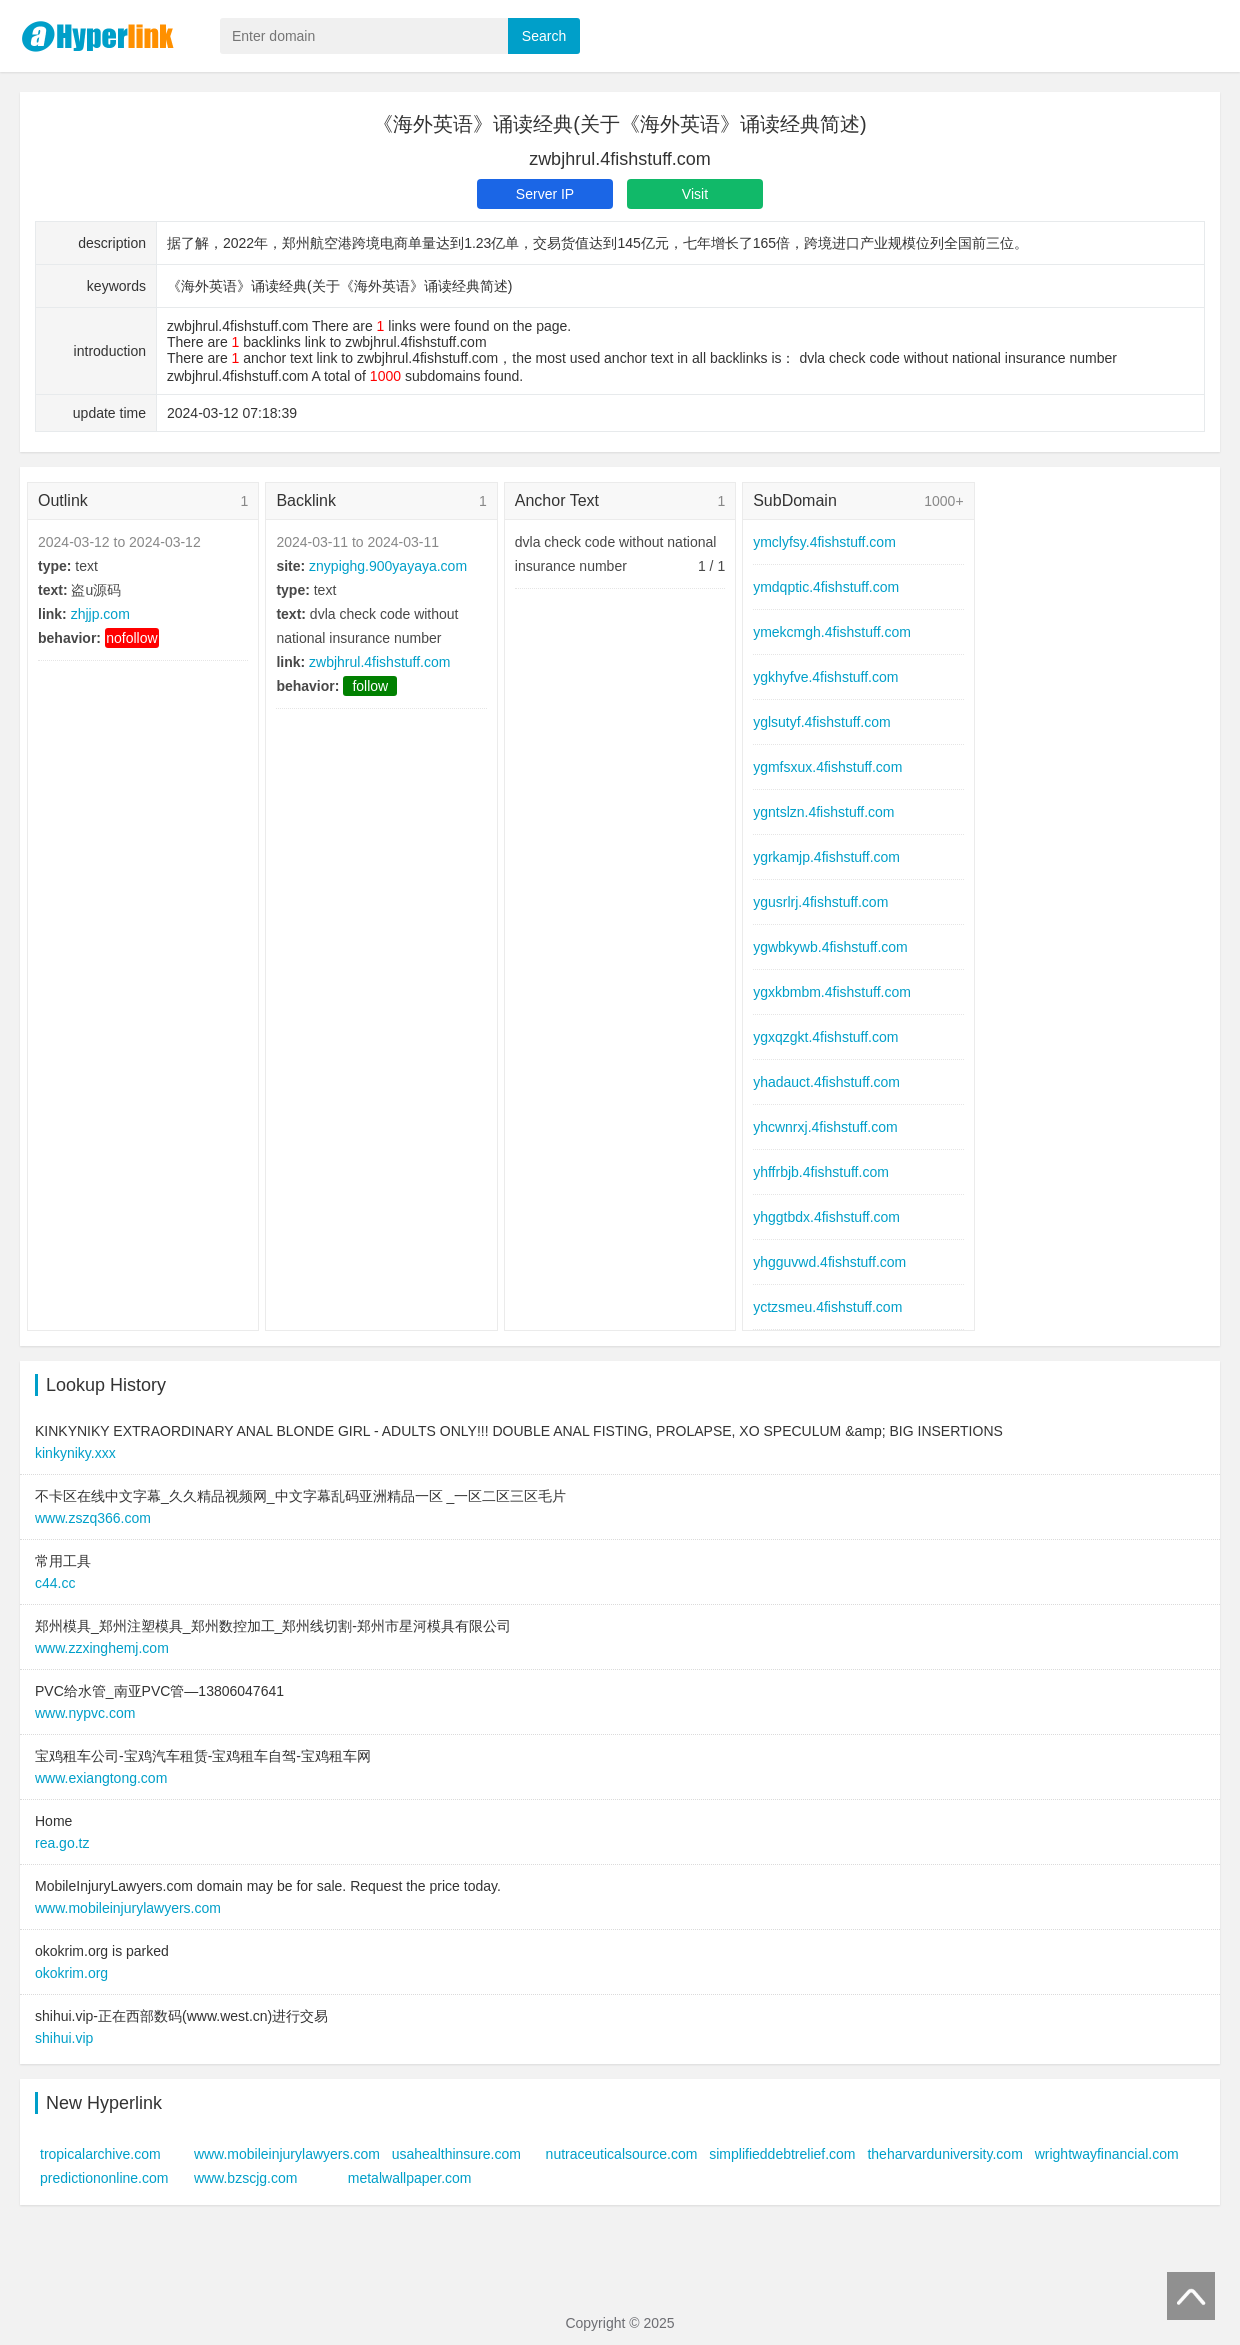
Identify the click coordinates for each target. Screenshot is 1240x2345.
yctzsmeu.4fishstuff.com (827, 1307)
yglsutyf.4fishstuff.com (821, 722)
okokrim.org (71, 1973)
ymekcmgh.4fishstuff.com (832, 632)
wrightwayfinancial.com (1107, 2154)
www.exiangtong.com (101, 1778)
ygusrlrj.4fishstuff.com (820, 902)
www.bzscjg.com (245, 2178)
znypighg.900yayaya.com (388, 566)
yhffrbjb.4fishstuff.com (821, 1172)
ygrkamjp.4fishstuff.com (826, 857)
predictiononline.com (104, 2178)
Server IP (545, 194)
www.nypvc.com (85, 1713)
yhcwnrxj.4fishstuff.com (825, 1127)
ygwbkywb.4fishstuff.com (830, 947)
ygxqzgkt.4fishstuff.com (825, 1037)
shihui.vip (64, 2038)
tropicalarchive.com (100, 2154)
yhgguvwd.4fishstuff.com (829, 1262)
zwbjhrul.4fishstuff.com (379, 662)
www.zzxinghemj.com (102, 1648)
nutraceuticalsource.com (622, 2154)
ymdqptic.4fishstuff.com (826, 587)
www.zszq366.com (93, 1518)
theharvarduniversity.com (944, 2154)
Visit (695, 194)
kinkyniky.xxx (75, 1453)
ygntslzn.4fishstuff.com (823, 812)
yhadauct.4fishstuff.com (826, 1082)
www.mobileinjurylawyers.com (128, 1908)
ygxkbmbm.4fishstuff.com (832, 992)
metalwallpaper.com (410, 2178)
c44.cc (55, 1583)
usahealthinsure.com (456, 2154)
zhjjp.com (100, 614)
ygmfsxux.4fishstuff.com (827, 767)
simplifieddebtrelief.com (782, 2154)
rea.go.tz (62, 1843)
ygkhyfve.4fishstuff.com (825, 677)
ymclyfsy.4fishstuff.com (824, 542)
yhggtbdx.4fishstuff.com (826, 1217)
